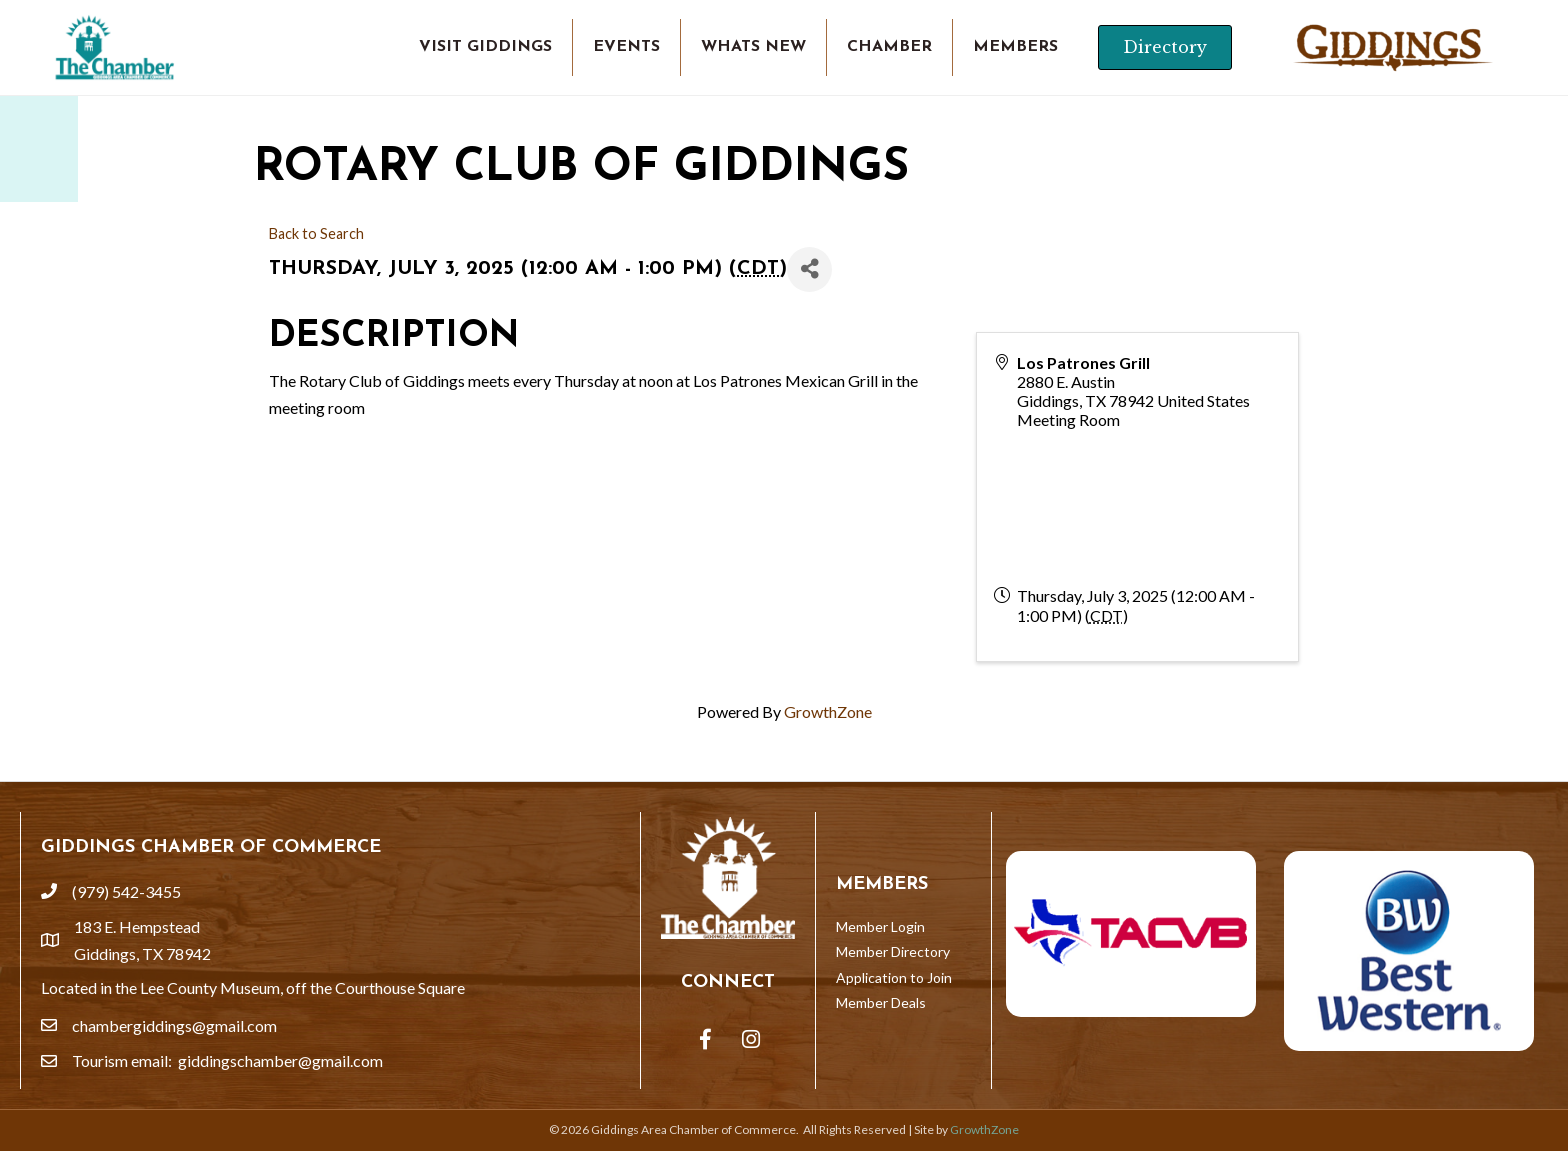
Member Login (880, 926)
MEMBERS (1015, 47)
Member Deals (881, 1002)
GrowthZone (828, 711)
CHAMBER (889, 47)
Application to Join (894, 977)
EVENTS (626, 47)
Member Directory (893, 951)
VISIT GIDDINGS (485, 47)
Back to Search (316, 233)
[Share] (809, 269)
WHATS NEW (753, 47)
